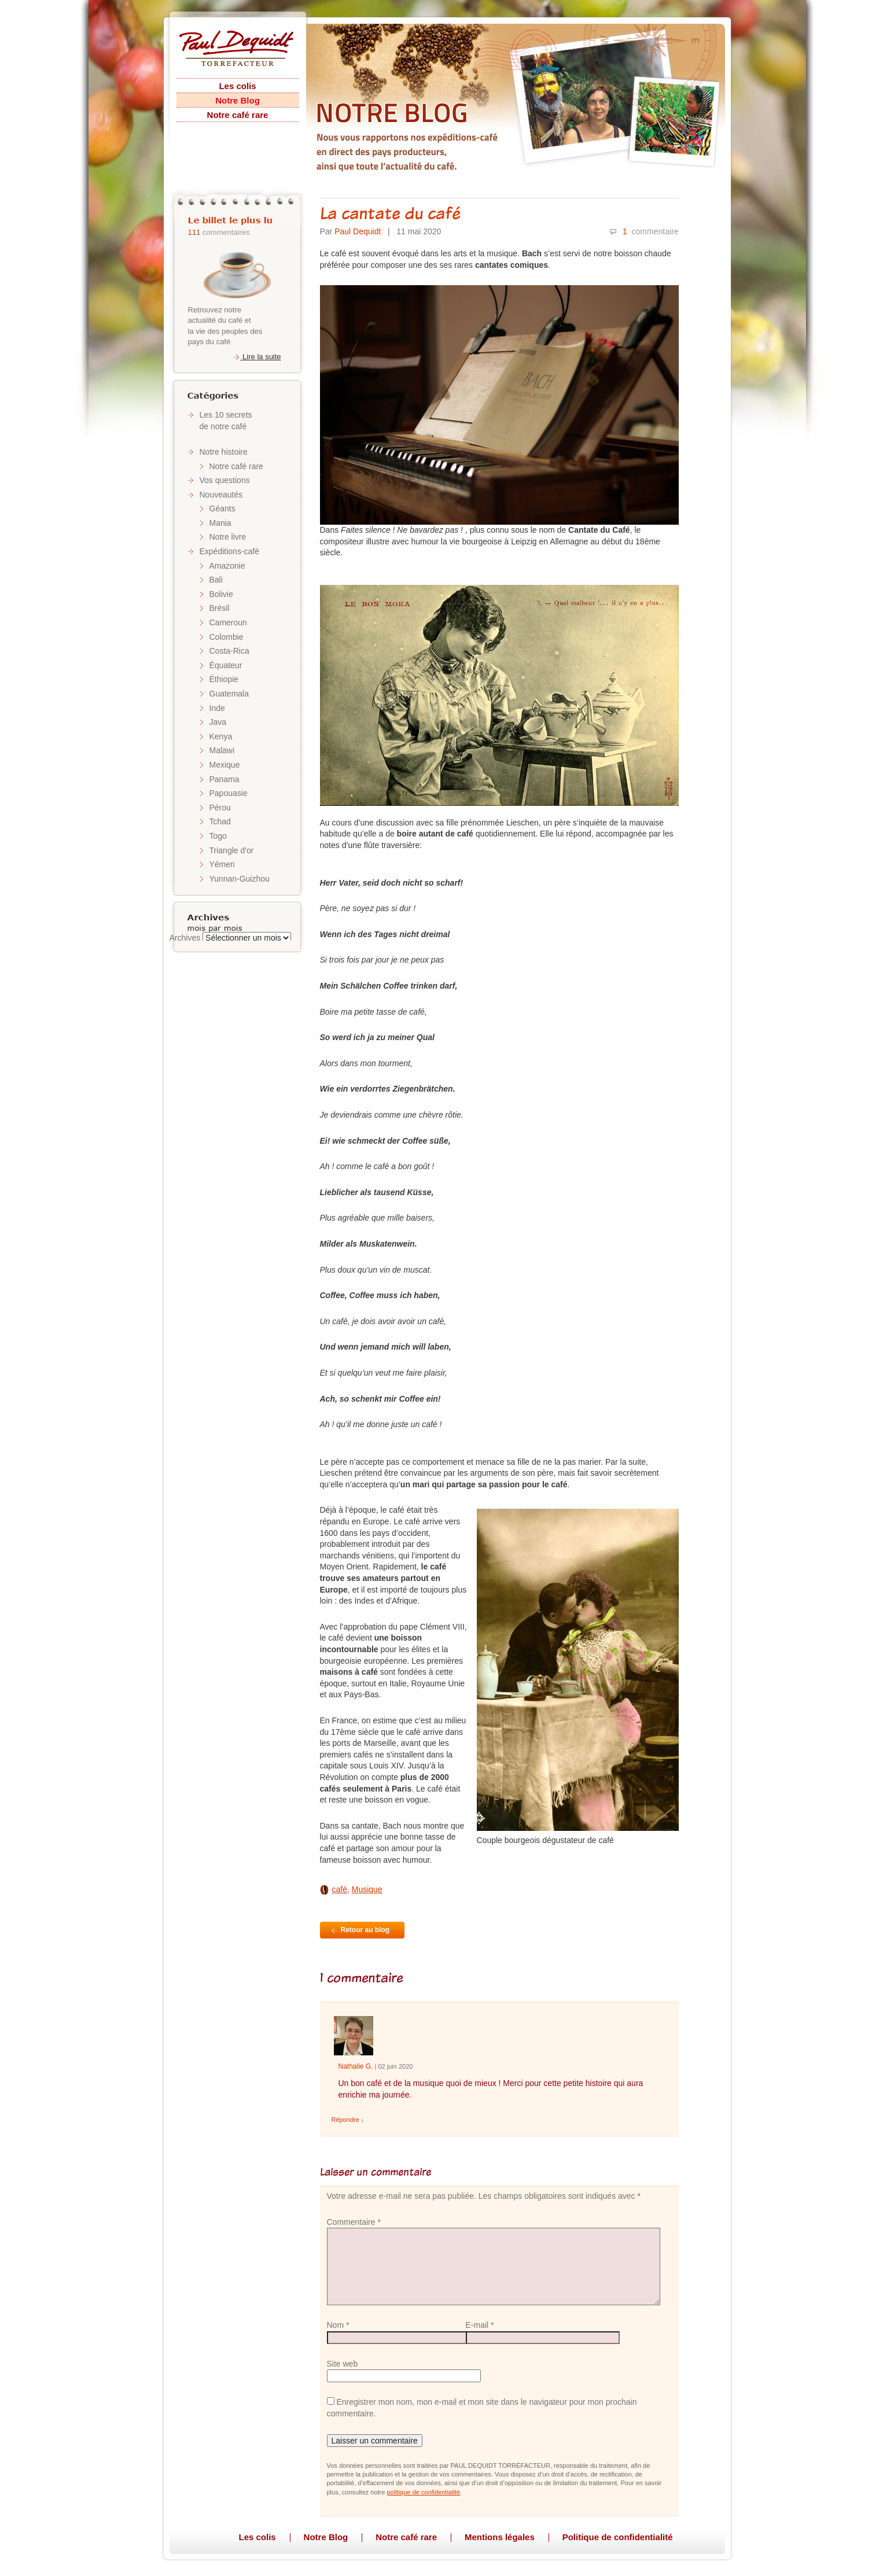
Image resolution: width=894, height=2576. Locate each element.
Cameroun (228, 622)
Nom (338, 2325)
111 (194, 232)
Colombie (226, 637)
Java (218, 722)
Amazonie (227, 565)
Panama (224, 779)
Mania (220, 523)
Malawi (222, 750)
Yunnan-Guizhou (239, 878)
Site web (342, 2363)
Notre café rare (237, 115)
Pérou (220, 807)
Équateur (225, 665)
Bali (216, 579)
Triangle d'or (231, 850)
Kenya (221, 736)
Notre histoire (224, 451)
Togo (218, 836)
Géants (222, 508)
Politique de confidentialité (617, 2537)
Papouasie (228, 793)
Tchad (220, 821)
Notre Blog (237, 100)
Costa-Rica (229, 650)
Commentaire (354, 2222)
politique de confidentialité (423, 2492)
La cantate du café (390, 213)
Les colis (237, 86)
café (339, 1889)
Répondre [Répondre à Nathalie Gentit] (348, 2119)
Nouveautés (221, 494)
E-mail (480, 2325)
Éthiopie (224, 679)
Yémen (222, 864)
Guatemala (229, 693)
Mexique (224, 764)
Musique (367, 1889)
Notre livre (228, 536)
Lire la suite (256, 356)
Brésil (219, 608)
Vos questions (225, 480)
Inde (217, 708)
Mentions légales (500, 2537)
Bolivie (221, 594)
